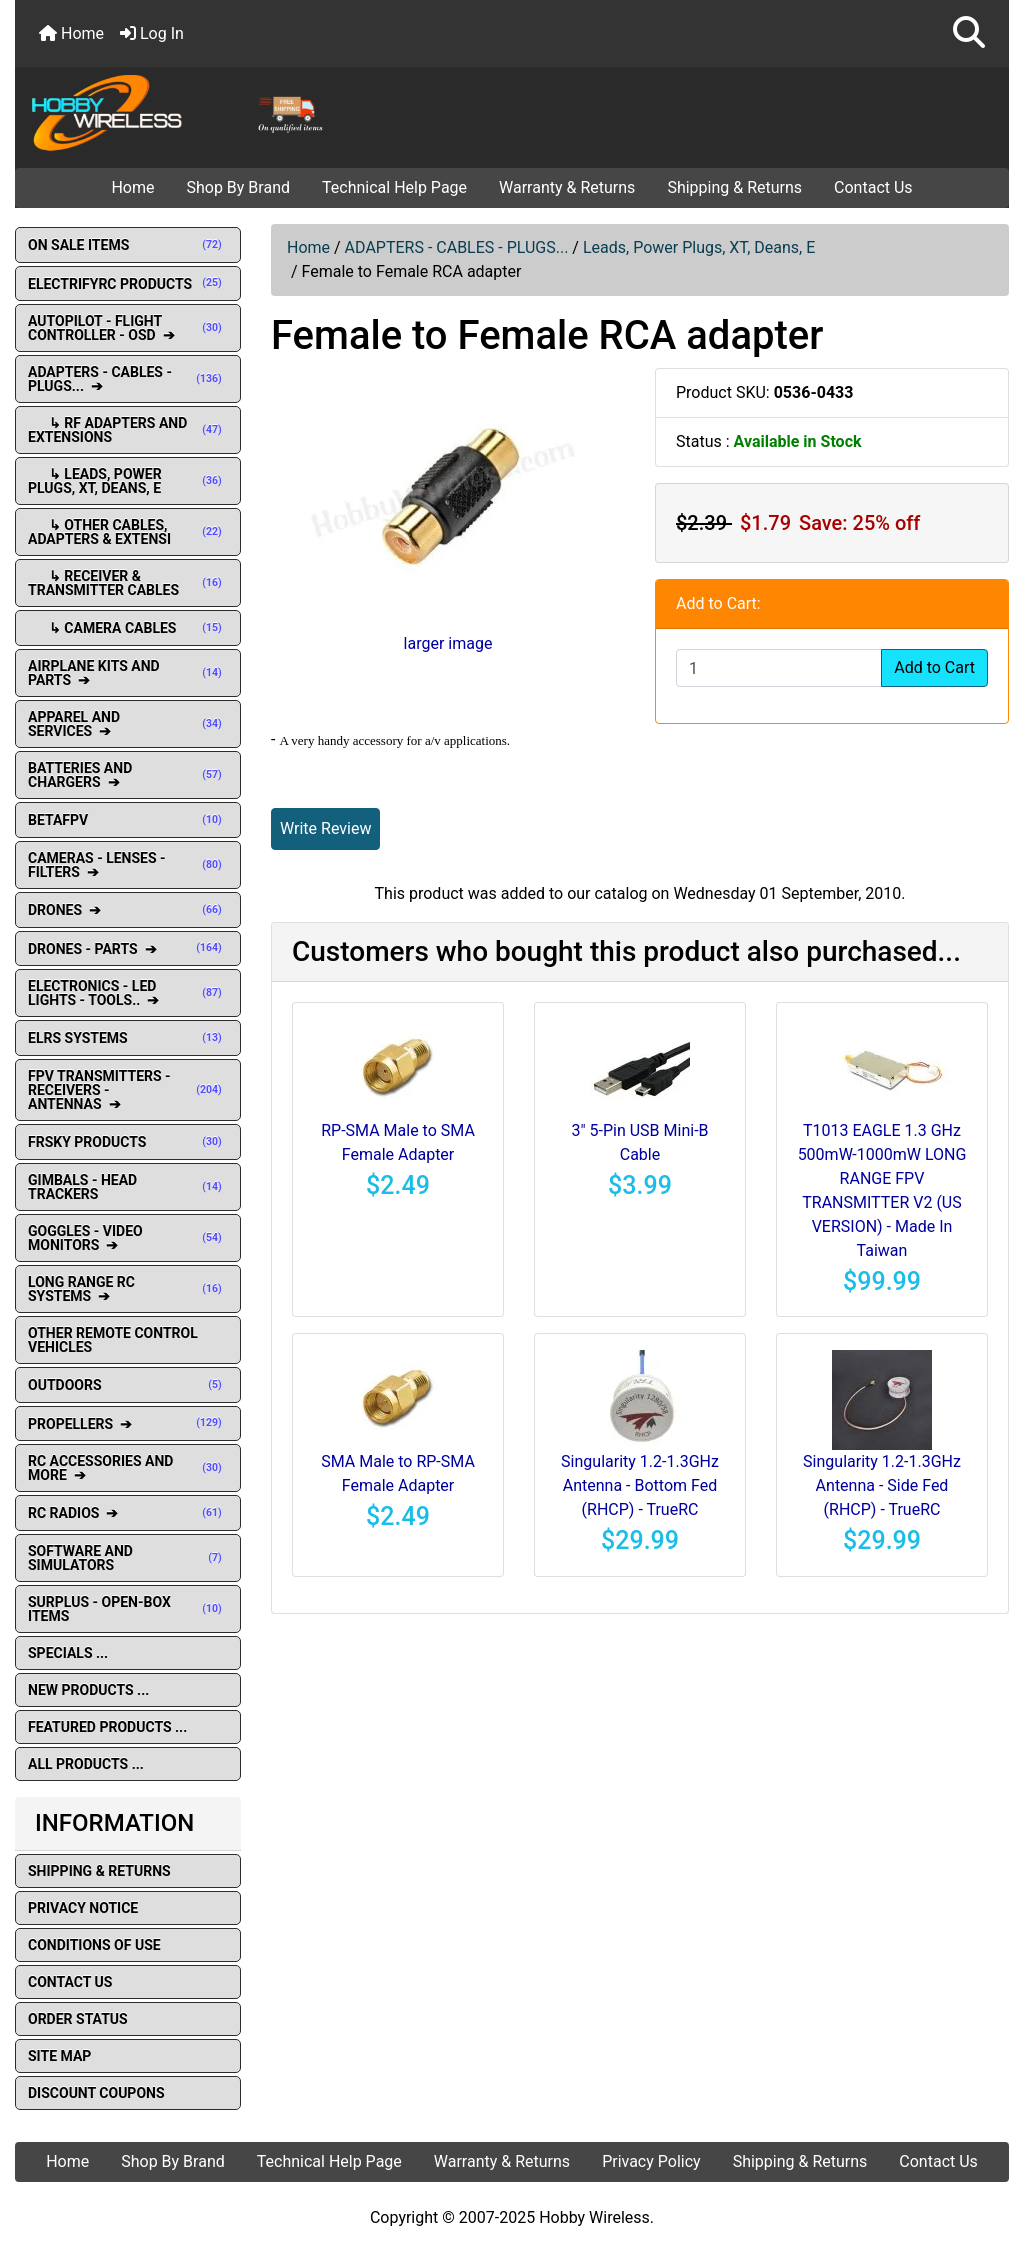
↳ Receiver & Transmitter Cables (128, 583)
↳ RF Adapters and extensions (128, 430)
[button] (969, 33)
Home (71, 33)
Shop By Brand (238, 187)
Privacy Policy (651, 2161)
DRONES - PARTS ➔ (128, 949)
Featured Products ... (107, 1727)
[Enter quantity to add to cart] (779, 668)
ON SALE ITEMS (128, 245)
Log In (152, 33)
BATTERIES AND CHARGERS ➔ (128, 775)
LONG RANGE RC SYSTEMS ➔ (128, 1289)
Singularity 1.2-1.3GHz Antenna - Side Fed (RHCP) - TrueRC (882, 1485)
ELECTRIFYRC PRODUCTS (128, 284)
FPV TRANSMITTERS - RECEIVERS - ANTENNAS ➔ (128, 1090)
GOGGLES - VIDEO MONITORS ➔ (128, 1238)
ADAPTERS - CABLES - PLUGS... (457, 247)
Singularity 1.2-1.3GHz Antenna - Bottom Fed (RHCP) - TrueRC (640, 1485)
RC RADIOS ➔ (128, 1513)
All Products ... (86, 1764)
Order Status (78, 2019)
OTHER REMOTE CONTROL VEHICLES (113, 1340)
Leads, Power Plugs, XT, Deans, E (699, 247)
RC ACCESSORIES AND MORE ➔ (128, 1468)
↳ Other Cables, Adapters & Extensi (128, 532)
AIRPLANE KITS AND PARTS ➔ (128, 673)
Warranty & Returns (567, 187)
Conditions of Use (94, 1945)
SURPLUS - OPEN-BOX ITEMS (128, 1609)
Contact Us (873, 187)
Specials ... (68, 1653)
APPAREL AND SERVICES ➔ (128, 724)
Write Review (325, 828)
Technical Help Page (394, 187)
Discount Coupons (96, 2093)
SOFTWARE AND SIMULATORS (128, 1558)
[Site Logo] (181, 112)
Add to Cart (934, 667)
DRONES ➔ (128, 910)
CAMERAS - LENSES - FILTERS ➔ (128, 865)
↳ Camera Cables (128, 628)
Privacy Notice (83, 1908)
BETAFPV (128, 820)
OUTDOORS (128, 1385)
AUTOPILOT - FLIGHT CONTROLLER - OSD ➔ (128, 328)
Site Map (59, 2056)
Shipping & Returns (734, 187)
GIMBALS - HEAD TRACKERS (128, 1187)
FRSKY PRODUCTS (128, 1142)
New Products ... (88, 1690)
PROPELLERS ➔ (128, 1424)
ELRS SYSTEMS (128, 1038)
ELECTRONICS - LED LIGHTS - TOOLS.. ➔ (128, 993)
